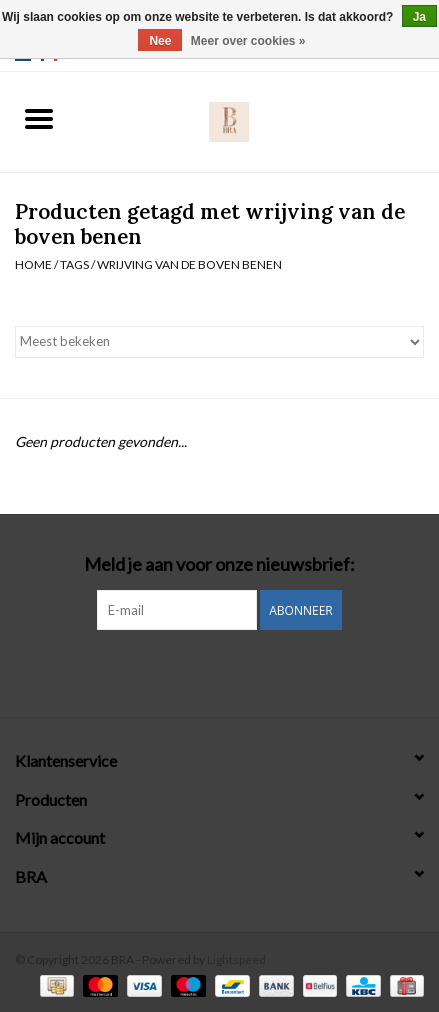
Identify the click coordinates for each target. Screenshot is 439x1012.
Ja (419, 17)
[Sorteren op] (219, 342)
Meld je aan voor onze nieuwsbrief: (219, 564)
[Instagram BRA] (220, 671)
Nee (160, 41)
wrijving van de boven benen (189, 264)
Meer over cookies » (248, 41)
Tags (74, 264)
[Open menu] (39, 118)
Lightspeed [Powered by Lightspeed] (236, 959)
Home (33, 264)
